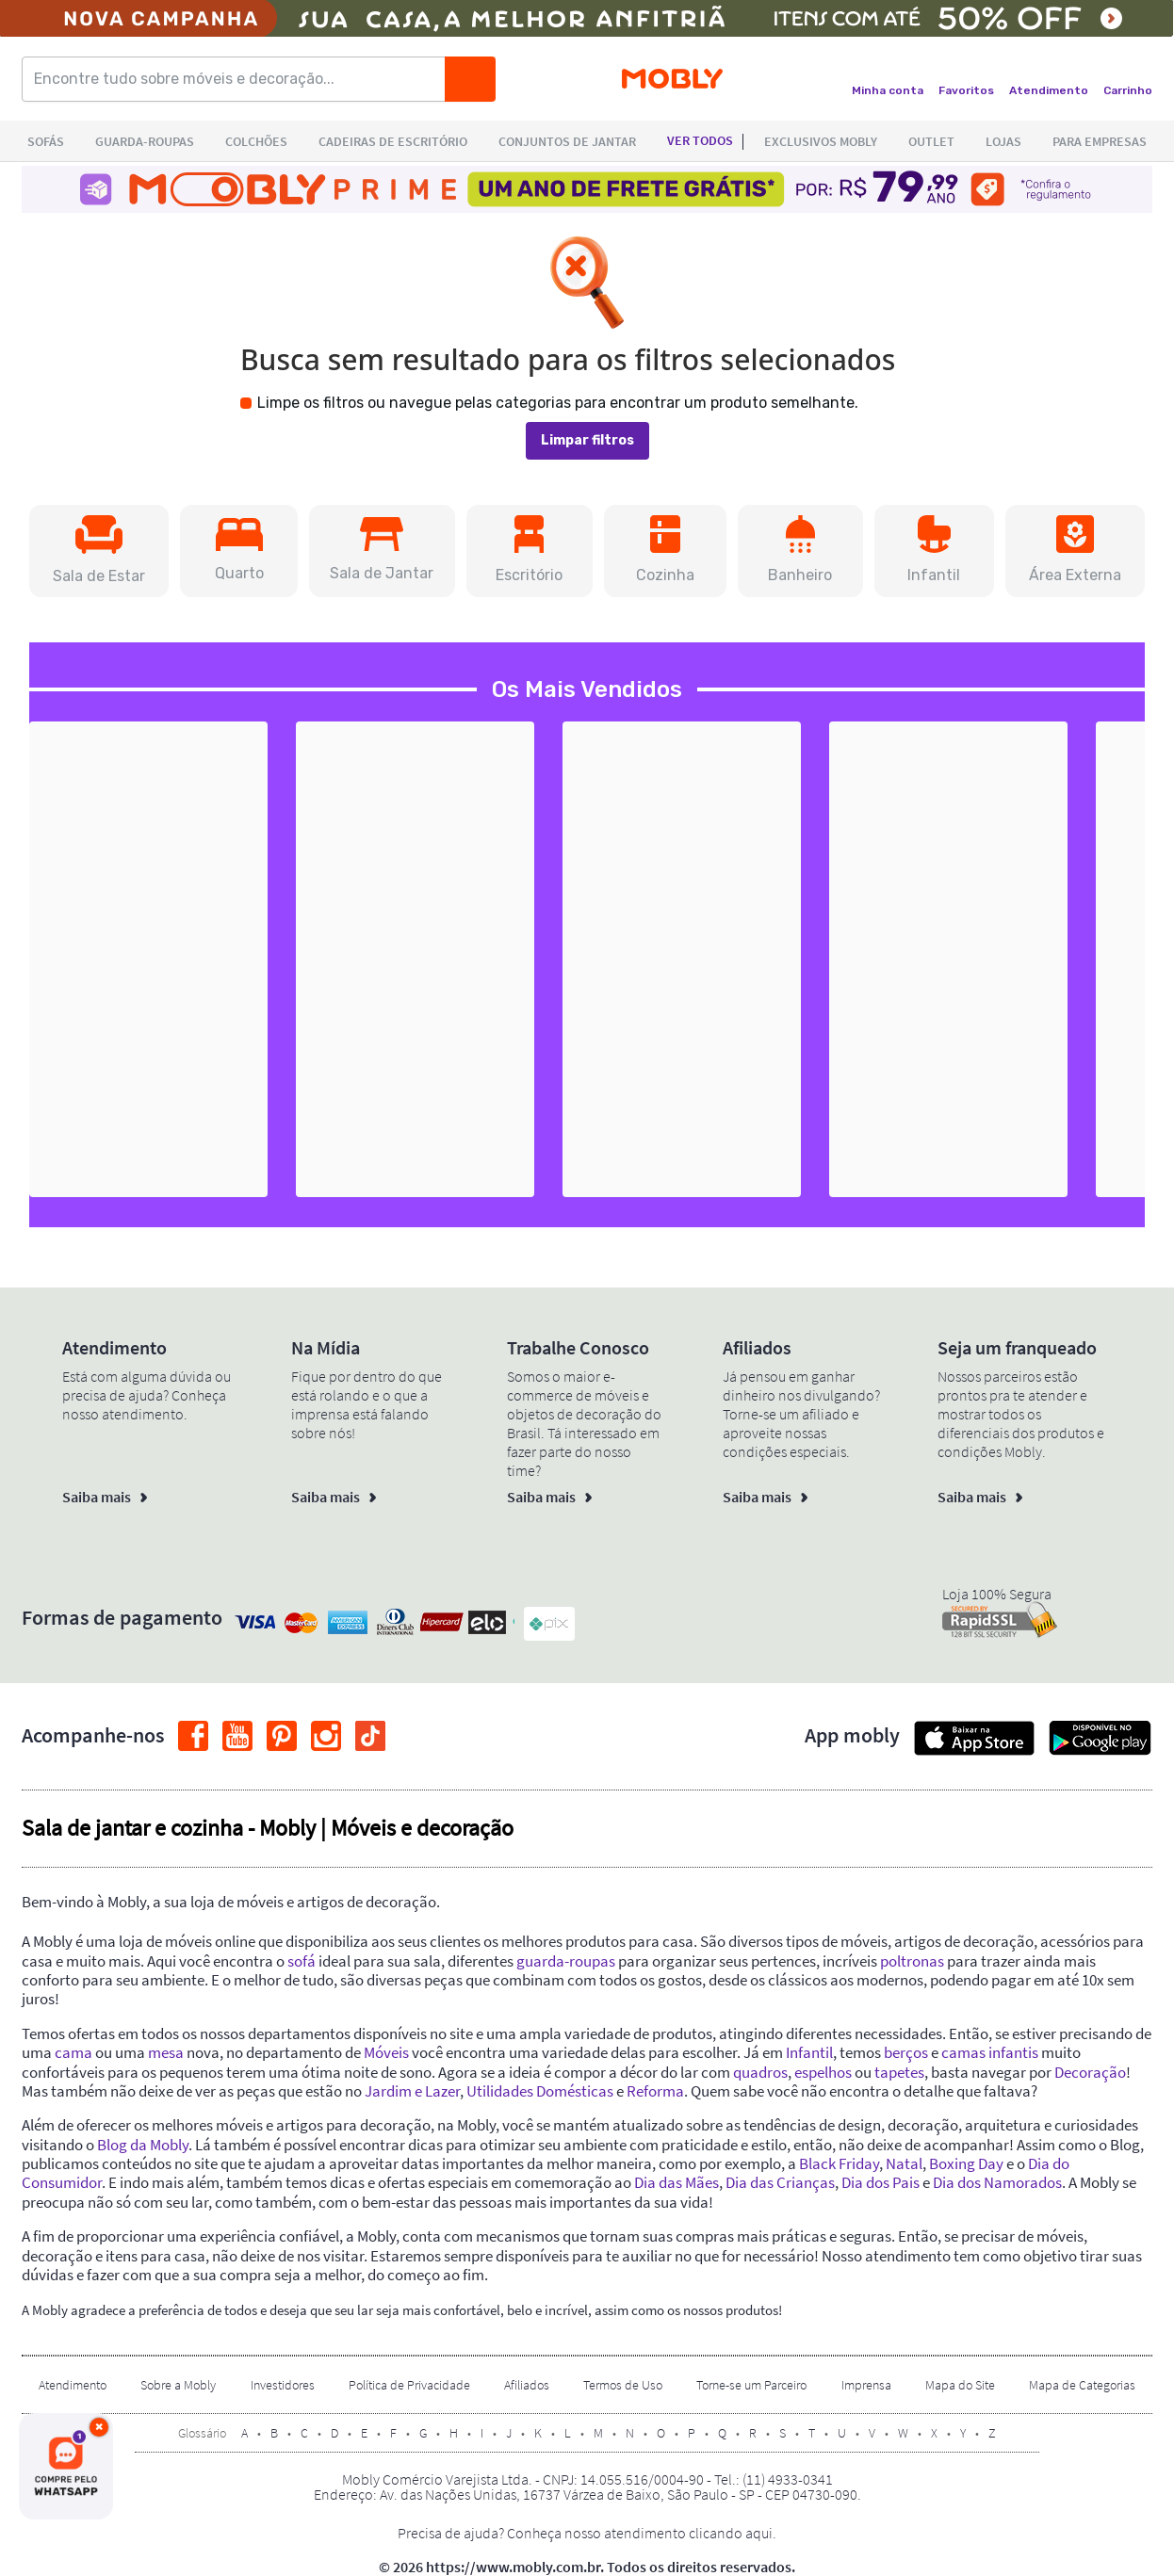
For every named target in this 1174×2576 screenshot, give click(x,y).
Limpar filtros (587, 440)
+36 (481, 1161)
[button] (99, 551)
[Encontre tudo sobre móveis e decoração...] (239, 79)
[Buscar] (470, 79)
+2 (1014, 1161)
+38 (748, 1161)
